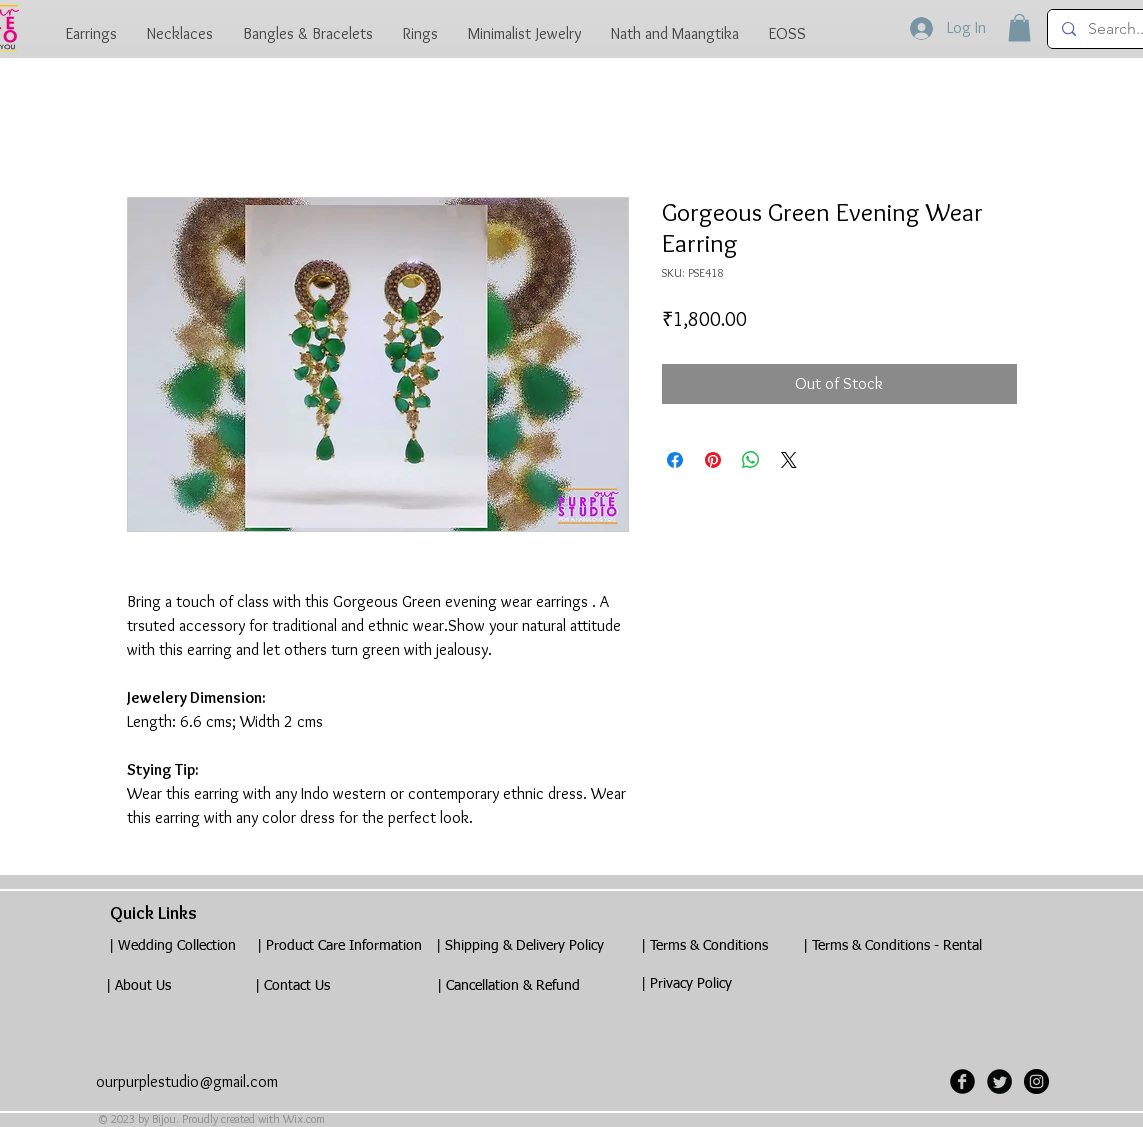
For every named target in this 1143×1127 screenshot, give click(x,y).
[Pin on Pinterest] (713, 460)
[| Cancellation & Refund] (509, 986)
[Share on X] (789, 460)
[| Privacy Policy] (687, 984)
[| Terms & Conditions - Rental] (893, 946)
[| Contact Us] (293, 986)
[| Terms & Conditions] (705, 946)
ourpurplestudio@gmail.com (187, 1081)
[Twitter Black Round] (999, 1081)
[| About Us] (139, 986)
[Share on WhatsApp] (751, 460)
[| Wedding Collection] (173, 946)
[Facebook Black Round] (962, 1081)
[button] (1019, 27)
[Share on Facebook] (675, 460)
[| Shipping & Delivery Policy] (520, 946)
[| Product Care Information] (340, 946)
